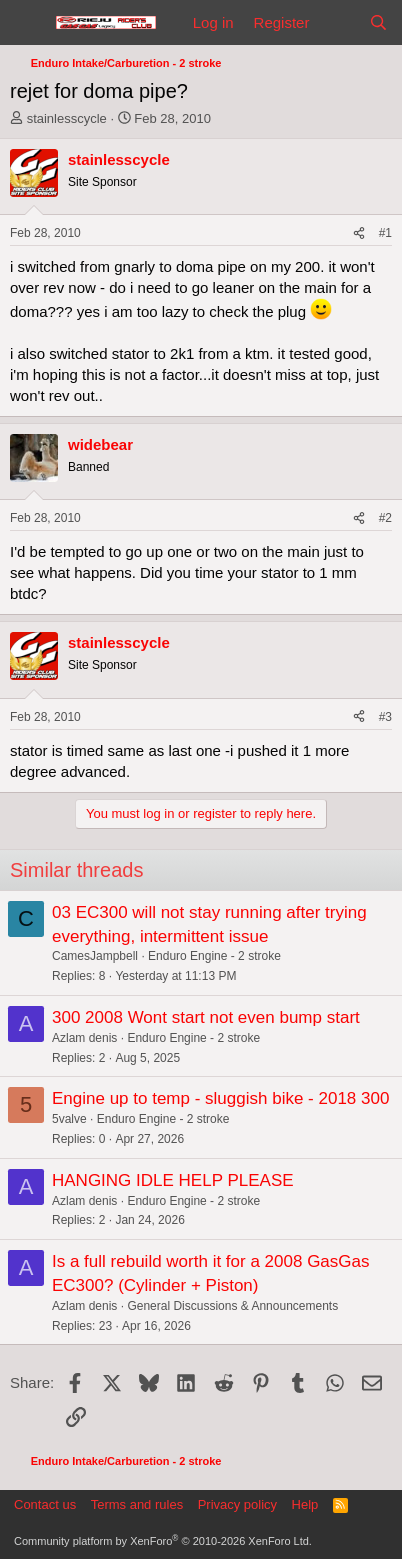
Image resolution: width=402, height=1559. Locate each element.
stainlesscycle (67, 118)
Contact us (45, 1504)
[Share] (359, 233)
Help (305, 1504)
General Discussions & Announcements (232, 1306)
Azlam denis (84, 1038)
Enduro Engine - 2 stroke (214, 956)
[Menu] (27, 23)
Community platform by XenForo (163, 1541)
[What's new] (338, 22)
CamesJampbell (95, 956)
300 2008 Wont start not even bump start (206, 1017)
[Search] (378, 22)
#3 (385, 717)
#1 (385, 233)
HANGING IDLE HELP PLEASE (173, 1180)
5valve (69, 1119)
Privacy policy (237, 1504)
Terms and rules (137, 1504)
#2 (385, 518)
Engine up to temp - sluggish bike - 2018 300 (220, 1098)
